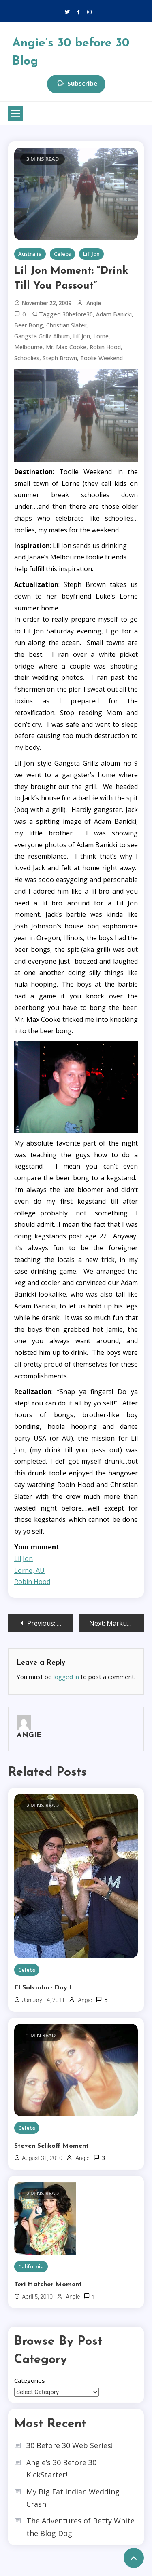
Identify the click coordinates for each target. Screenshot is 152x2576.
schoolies (26, 358)
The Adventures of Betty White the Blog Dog (80, 2527)
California (31, 2266)
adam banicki (114, 314)
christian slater (66, 325)
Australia (30, 253)
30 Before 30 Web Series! (69, 2445)
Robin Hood (32, 1581)
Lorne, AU (29, 1570)
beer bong (28, 325)
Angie (93, 303)
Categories (29, 2380)
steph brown (60, 358)
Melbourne (28, 347)
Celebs (62, 253)
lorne (101, 336)
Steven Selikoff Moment (51, 2146)
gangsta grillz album (42, 336)
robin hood (105, 347)
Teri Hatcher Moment (48, 2284)
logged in (66, 1677)
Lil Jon (23, 1558)
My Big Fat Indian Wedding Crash (73, 2498)
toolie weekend (101, 358)
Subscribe (76, 84)
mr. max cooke (66, 347)
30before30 (77, 314)
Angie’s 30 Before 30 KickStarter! (61, 2469)
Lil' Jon (91, 253)
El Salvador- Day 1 (43, 1988)
